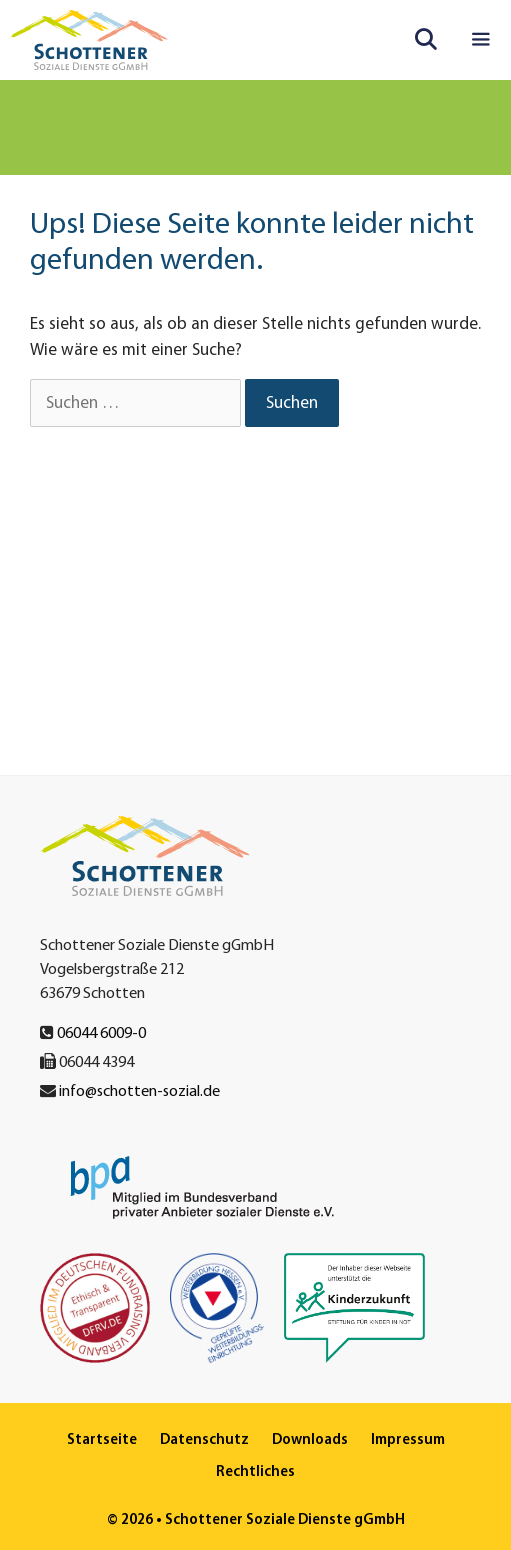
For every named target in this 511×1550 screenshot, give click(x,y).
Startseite (102, 1438)
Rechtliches (255, 1470)
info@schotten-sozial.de (139, 1090)
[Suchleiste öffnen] (425, 40)
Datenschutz (204, 1438)
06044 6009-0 (101, 1032)
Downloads (310, 1438)
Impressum (408, 1438)
